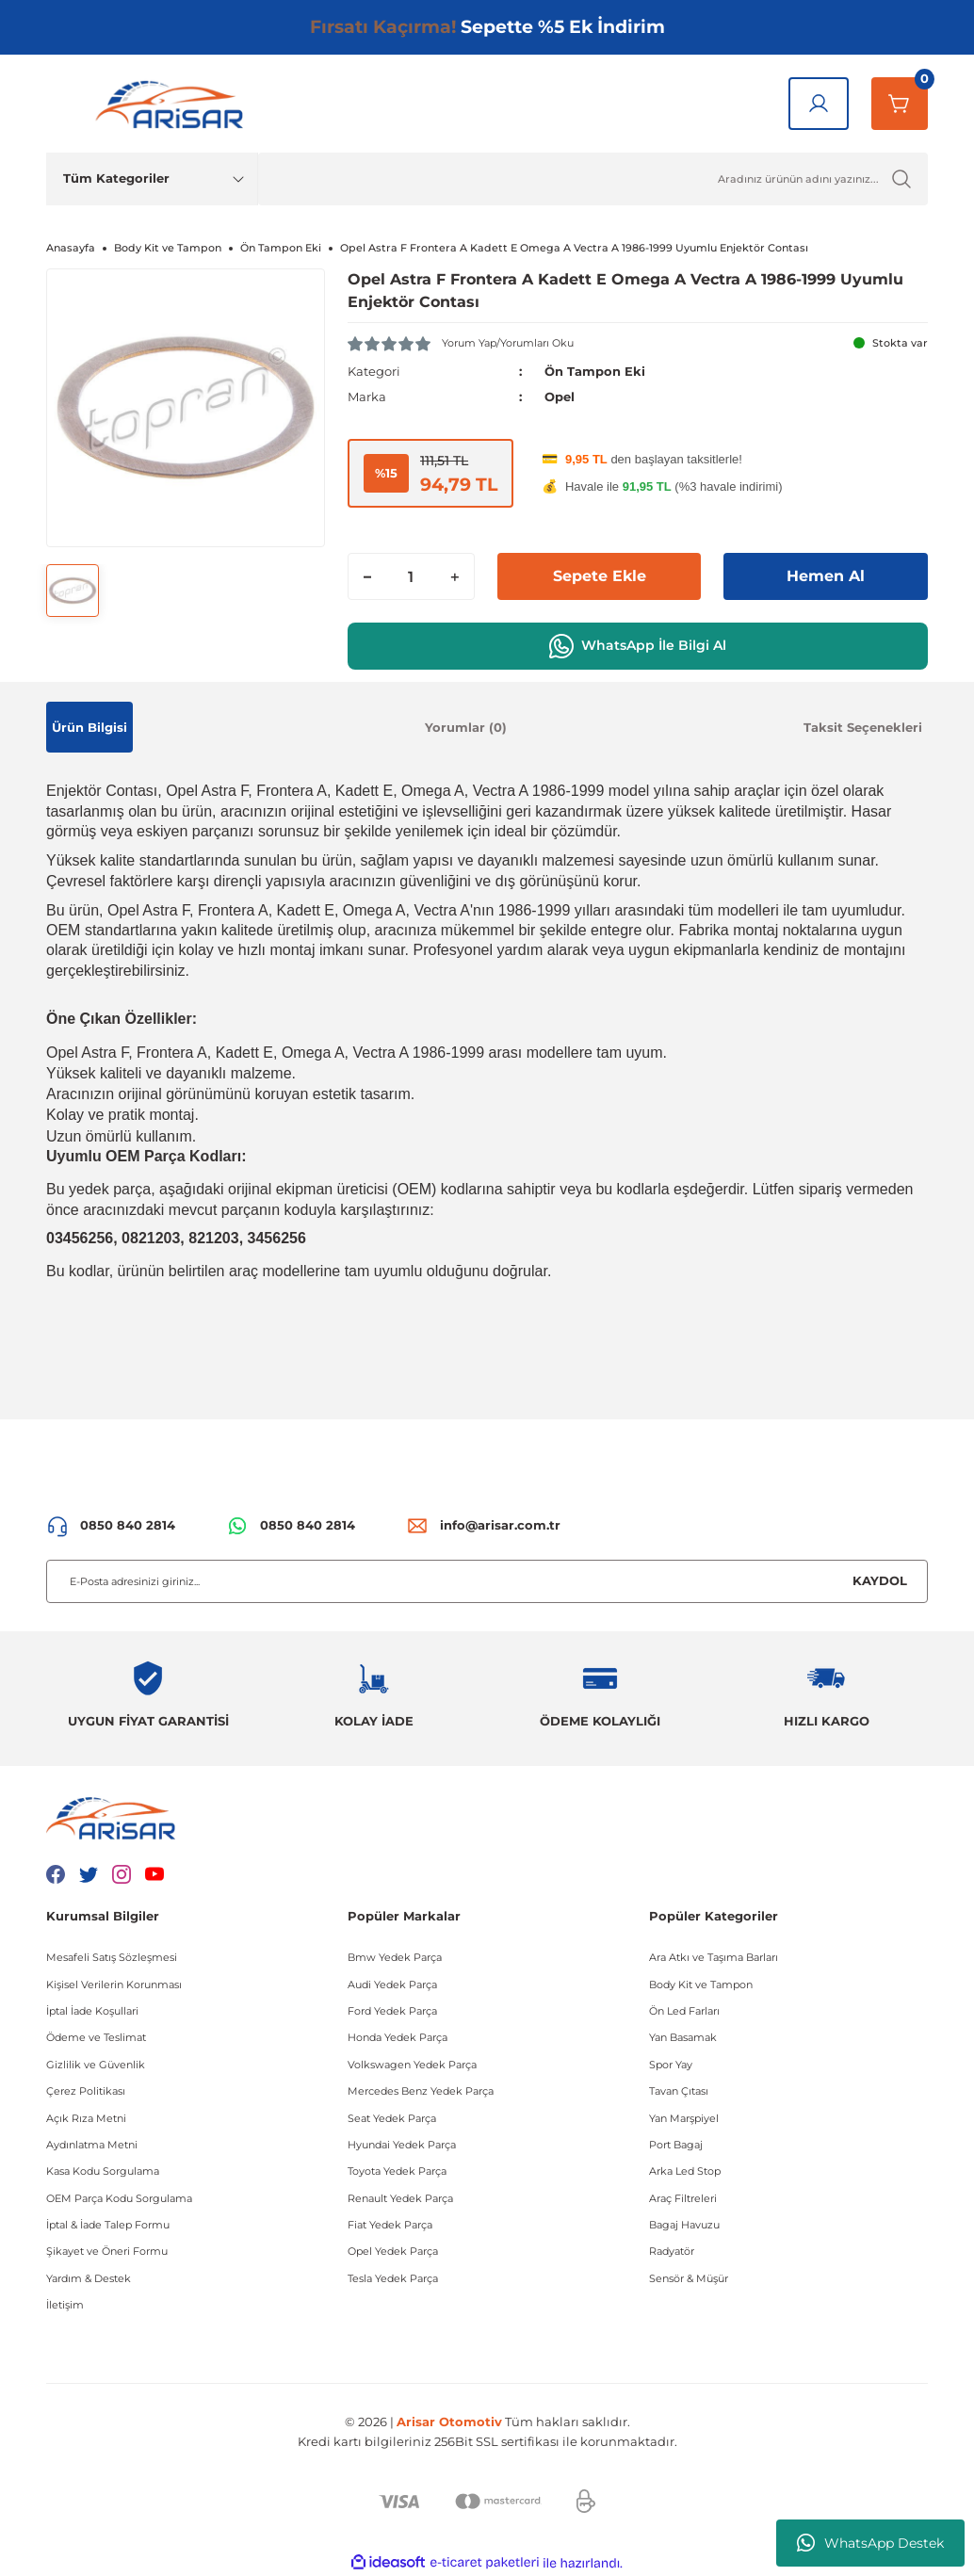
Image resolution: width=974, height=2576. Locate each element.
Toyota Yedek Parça (397, 2171)
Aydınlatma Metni (92, 2144)
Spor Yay (670, 2064)
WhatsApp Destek (870, 2543)
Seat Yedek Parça (392, 2118)
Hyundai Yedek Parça (402, 2144)
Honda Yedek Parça (397, 2037)
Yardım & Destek (88, 2278)
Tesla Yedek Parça (393, 2278)
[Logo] (173, 103)
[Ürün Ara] (593, 179)
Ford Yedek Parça (392, 2010)
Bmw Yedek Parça (395, 1957)
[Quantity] (411, 576)
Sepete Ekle (599, 576)
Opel (559, 396)
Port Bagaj (676, 2144)
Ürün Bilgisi (89, 727)
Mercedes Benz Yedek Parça (421, 2091)
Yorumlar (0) (466, 727)
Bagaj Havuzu (684, 2224)
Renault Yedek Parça (400, 2198)
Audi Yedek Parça (392, 1984)
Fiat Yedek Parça (390, 2224)
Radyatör (671, 2251)
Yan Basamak (683, 2037)
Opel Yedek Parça (393, 2251)
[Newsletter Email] (487, 1581)
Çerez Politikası (85, 2091)
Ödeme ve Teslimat (96, 2037)
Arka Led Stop (685, 2171)
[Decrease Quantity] (367, 576)
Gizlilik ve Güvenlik (95, 2064)
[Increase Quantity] (455, 576)
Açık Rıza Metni (86, 2118)
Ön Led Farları (684, 2010)
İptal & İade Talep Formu (108, 2224)
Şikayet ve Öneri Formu (107, 2251)
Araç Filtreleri (683, 2198)
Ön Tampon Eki (594, 371)
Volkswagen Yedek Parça (412, 2064)
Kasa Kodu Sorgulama (102, 2171)
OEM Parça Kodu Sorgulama (119, 2198)
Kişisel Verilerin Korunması (114, 1984)
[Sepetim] (899, 103)
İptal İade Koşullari (92, 2010)
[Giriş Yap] (818, 103)
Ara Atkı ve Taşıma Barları (713, 1957)
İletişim (65, 2304)
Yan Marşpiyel (684, 2118)
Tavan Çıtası (678, 2091)
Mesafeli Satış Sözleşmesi (111, 1957)
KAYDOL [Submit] (879, 1580)
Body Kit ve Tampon (701, 1984)
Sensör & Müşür (688, 2278)
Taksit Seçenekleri (863, 727)
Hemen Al (826, 576)
